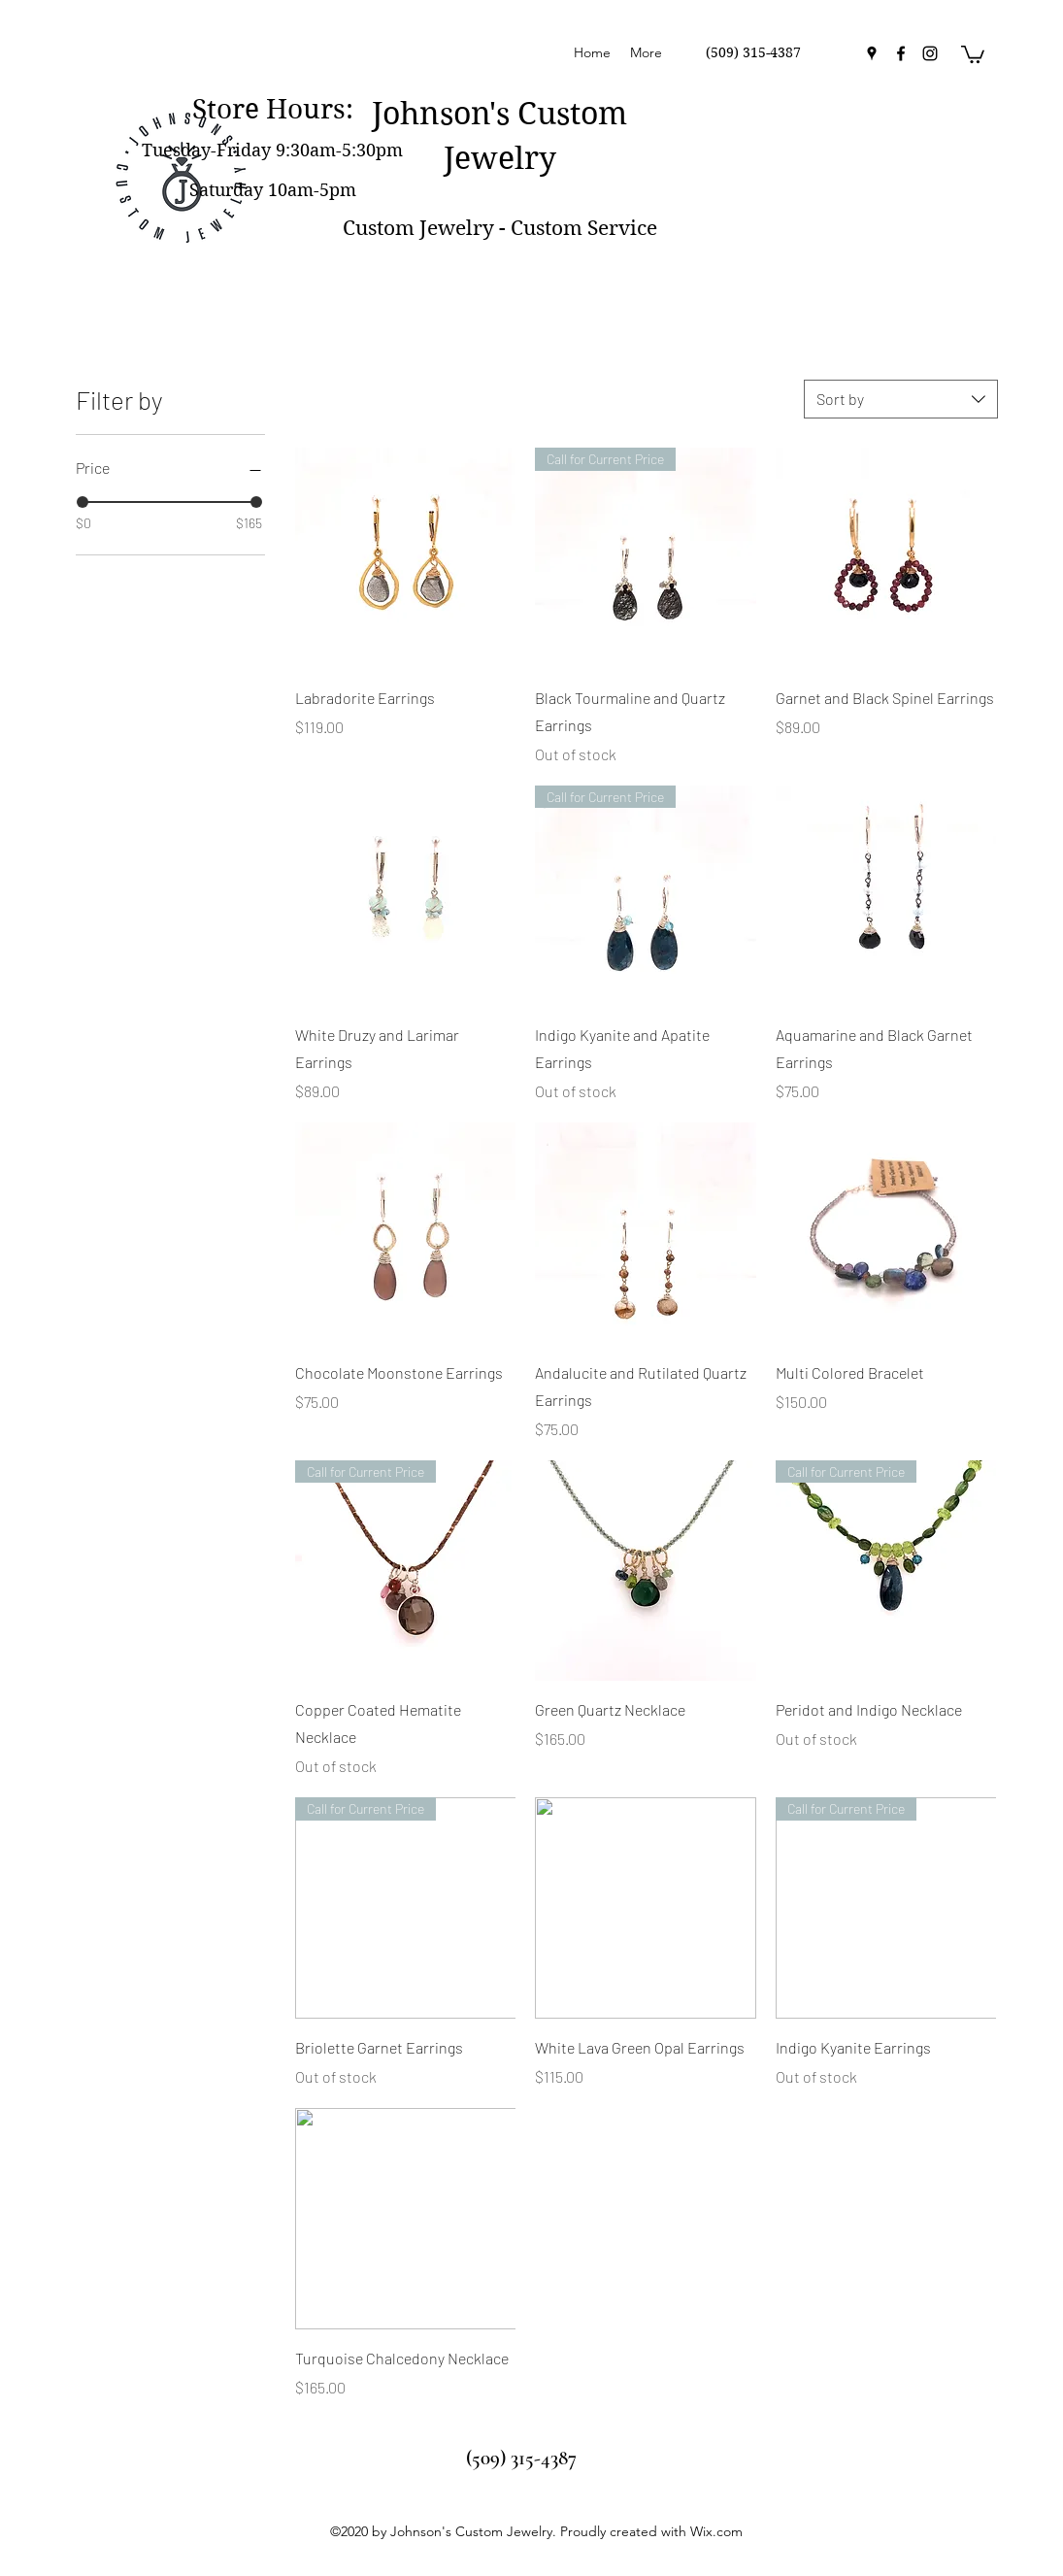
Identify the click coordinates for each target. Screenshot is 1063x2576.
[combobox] (901, 399)
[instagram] (930, 53)
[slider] (82, 502)
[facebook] (901, 53)
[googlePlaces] (871, 53)
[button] (972, 53)
